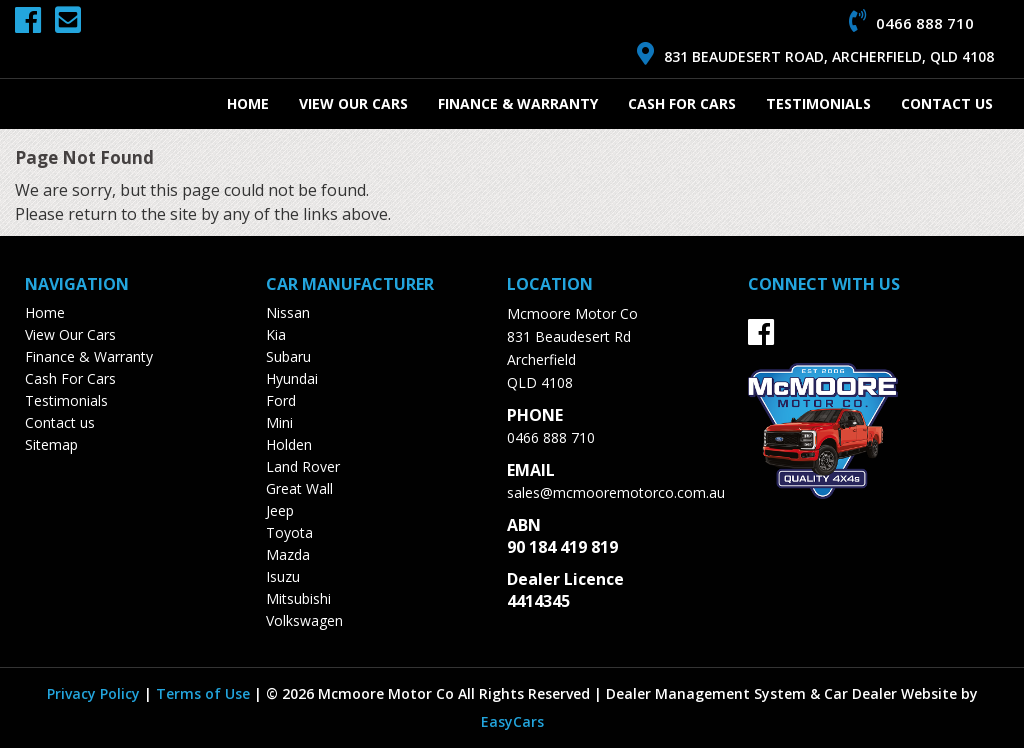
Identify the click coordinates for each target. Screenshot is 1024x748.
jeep (280, 510)
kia (276, 334)
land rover (303, 466)
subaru (288, 356)
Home (248, 103)
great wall (299, 488)
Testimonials (818, 103)
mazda (288, 554)
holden (289, 444)
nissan (288, 312)
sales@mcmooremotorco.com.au (616, 492)
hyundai (292, 378)
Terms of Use (205, 693)
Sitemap (51, 444)
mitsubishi (298, 598)
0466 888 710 (551, 437)
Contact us (947, 103)
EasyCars (512, 721)
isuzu (283, 576)
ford (281, 400)
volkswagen (304, 620)
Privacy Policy (95, 693)
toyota (289, 532)
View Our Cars (353, 103)
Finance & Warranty (518, 103)
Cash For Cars (682, 103)
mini (279, 422)
